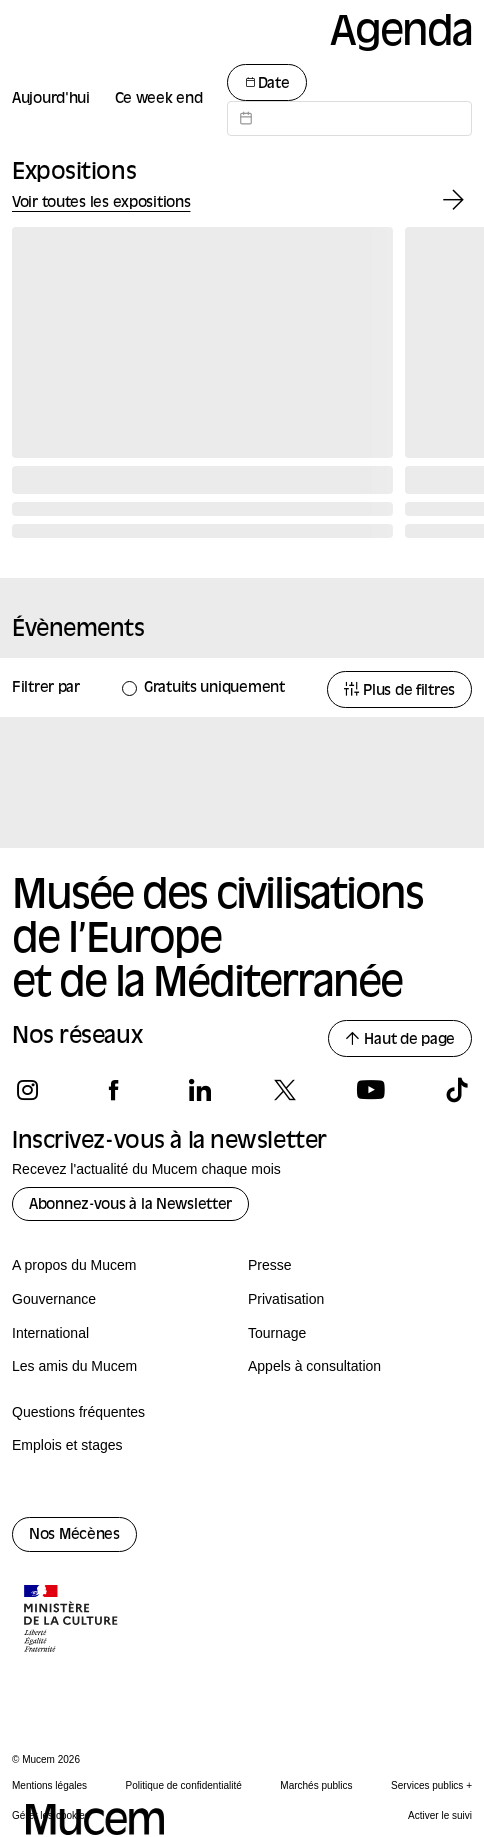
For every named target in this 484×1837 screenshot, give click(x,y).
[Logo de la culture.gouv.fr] (72, 1621)
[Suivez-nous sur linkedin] (199, 1090)
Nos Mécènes (74, 1535)
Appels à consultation (314, 1366)
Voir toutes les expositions (101, 203)
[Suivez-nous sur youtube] (370, 1090)
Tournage (277, 1333)
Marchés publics (316, 1785)
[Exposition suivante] (453, 200)
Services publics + (431, 1785)
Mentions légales (49, 1785)
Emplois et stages (67, 1445)
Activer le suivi (440, 1815)
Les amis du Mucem (74, 1366)
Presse (270, 1265)
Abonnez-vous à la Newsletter (130, 1205)
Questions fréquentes (78, 1412)
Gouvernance (54, 1299)
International (50, 1333)
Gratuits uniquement (214, 688)
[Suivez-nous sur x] (284, 1090)
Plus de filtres (399, 690)
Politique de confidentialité (184, 1785)
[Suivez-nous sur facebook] (113, 1090)
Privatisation (286, 1299)
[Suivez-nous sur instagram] (27, 1090)
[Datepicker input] (349, 118)
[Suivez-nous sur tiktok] (456, 1090)
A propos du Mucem (74, 1265)
